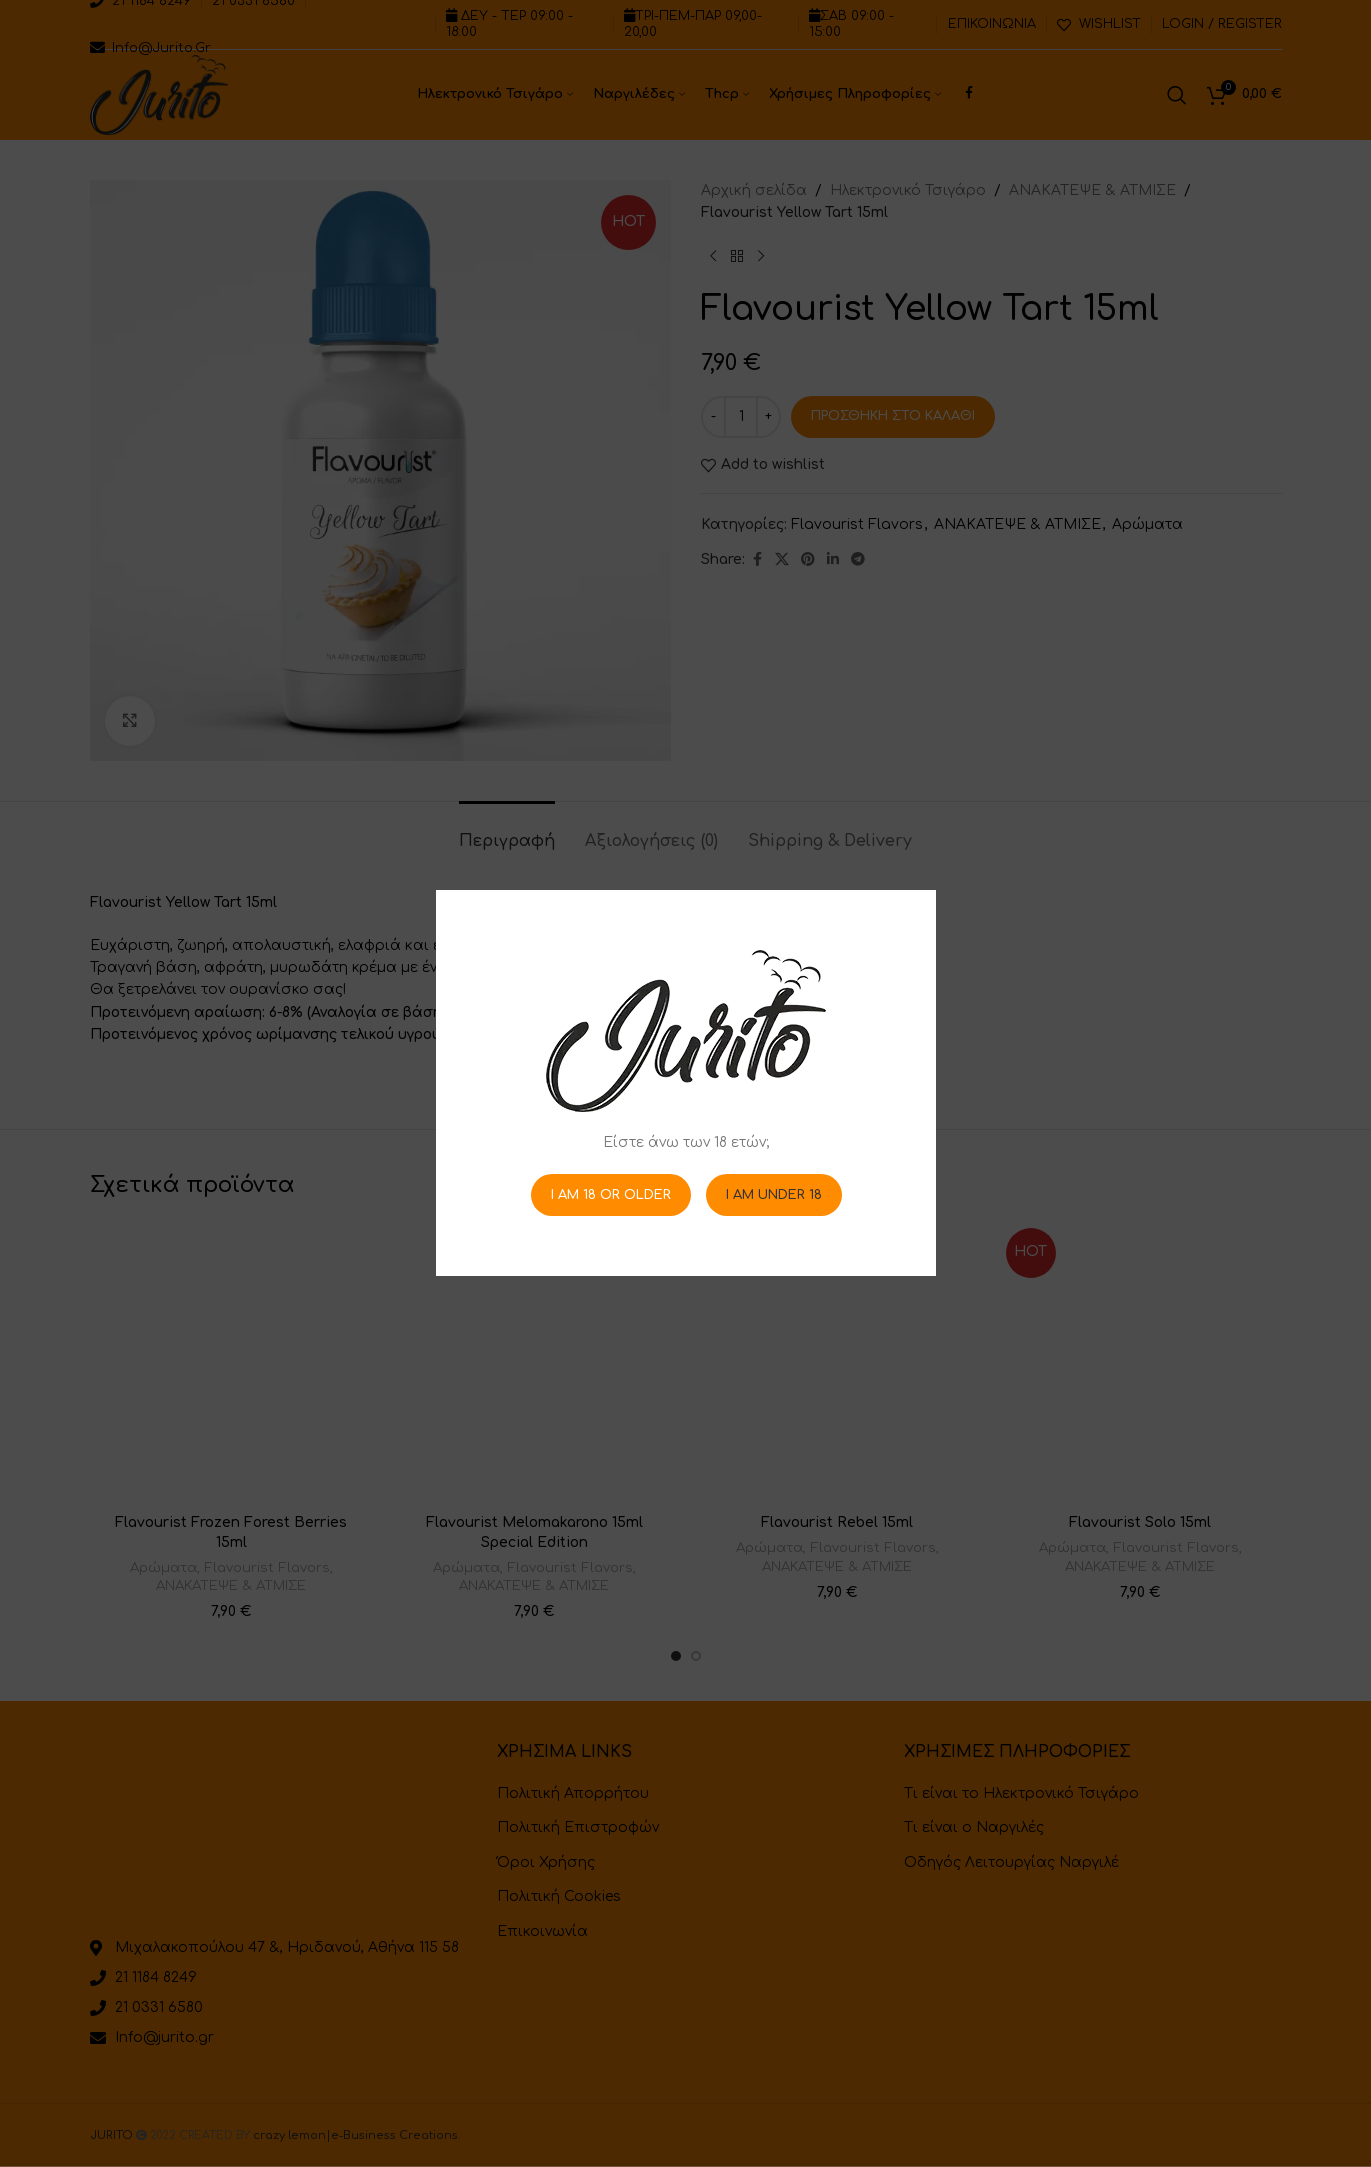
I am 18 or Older (610, 1195)
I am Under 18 (773, 1195)
